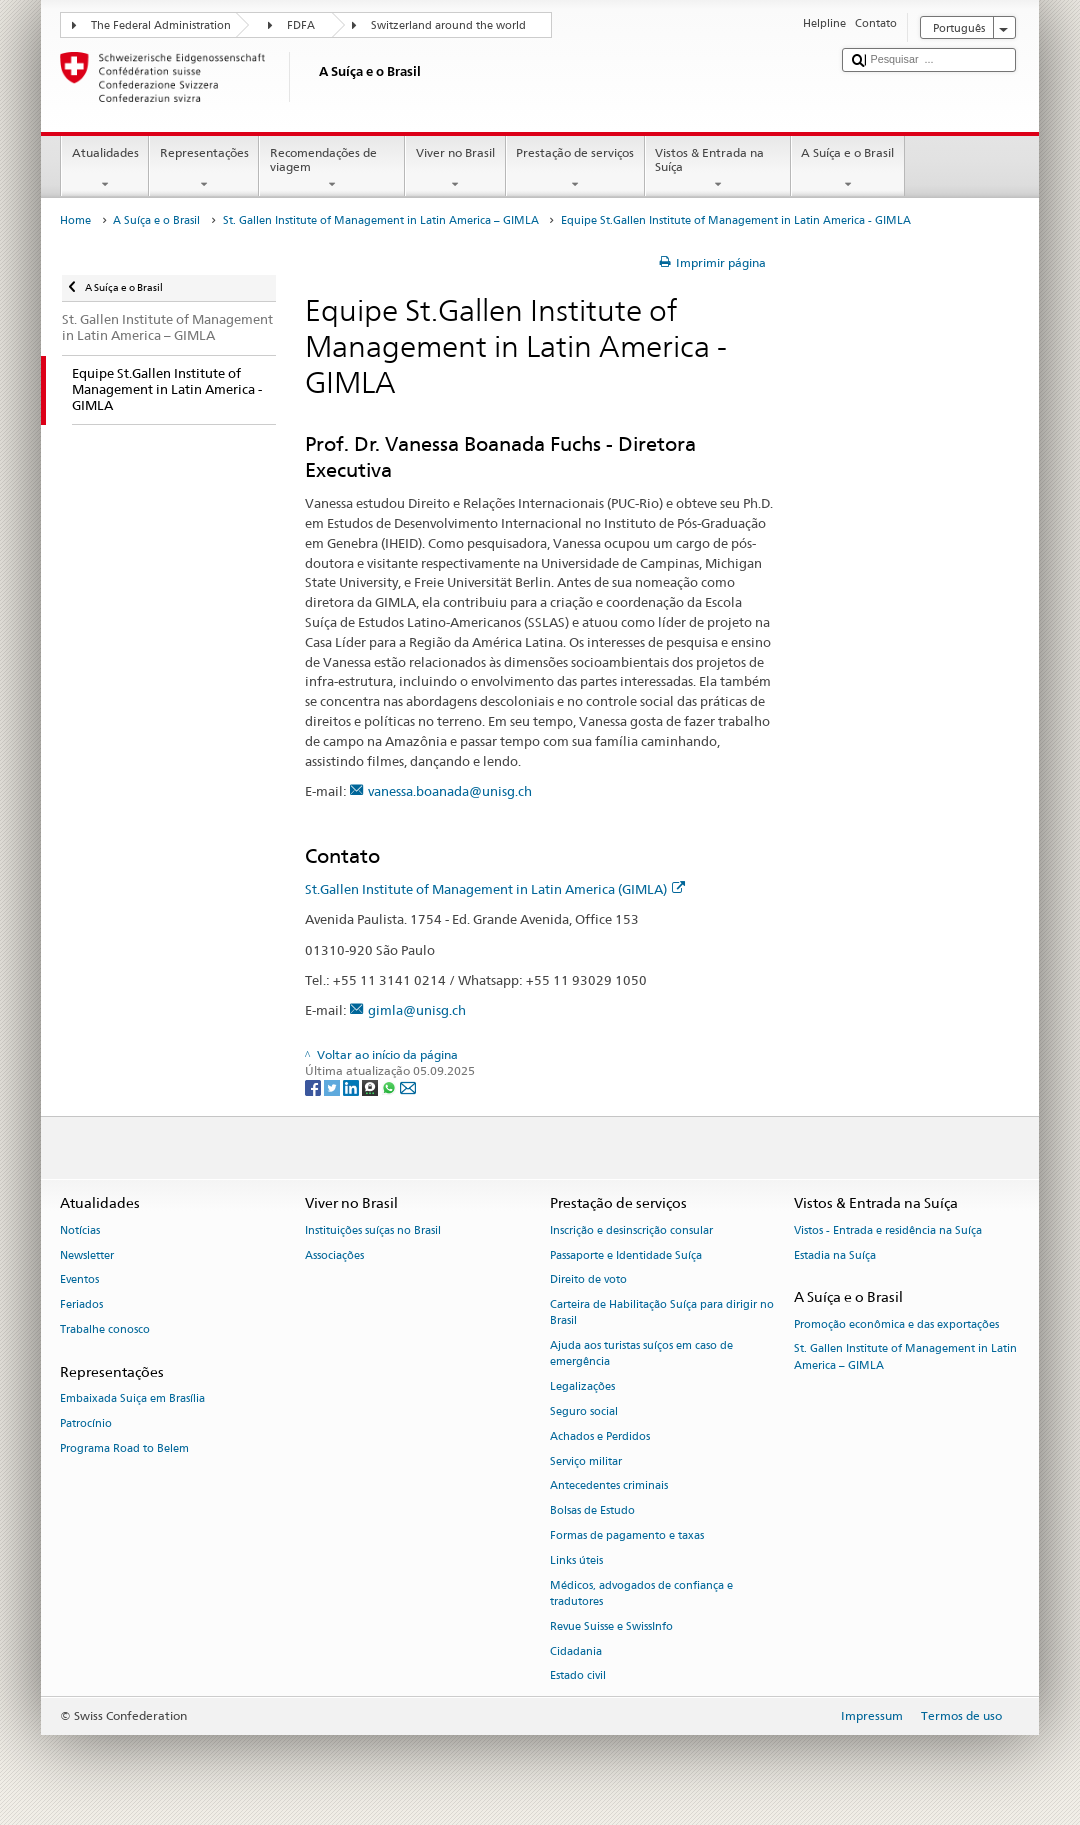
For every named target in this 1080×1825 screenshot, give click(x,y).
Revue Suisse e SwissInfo (611, 1626)
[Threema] (371, 1086)
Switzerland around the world (448, 25)
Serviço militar (586, 1461)
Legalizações (582, 1387)
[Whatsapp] (390, 1086)
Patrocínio (86, 1423)
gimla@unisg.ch (417, 1010)
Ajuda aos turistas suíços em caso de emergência (641, 1354)
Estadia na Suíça (835, 1255)
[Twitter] (333, 1086)
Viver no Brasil (455, 169)
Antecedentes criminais (609, 1486)
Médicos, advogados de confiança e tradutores (641, 1593)
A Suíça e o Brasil (848, 169)
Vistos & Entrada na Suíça (718, 169)
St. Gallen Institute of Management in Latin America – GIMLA (381, 220)
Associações (334, 1255)
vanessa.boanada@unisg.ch (450, 791)
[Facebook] (314, 1086)
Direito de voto (588, 1280)
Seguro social (584, 1411)
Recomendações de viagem (332, 169)
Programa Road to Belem (124, 1448)
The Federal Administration (161, 25)
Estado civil (578, 1676)
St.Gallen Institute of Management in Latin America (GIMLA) (495, 889)
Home (75, 220)
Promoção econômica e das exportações (896, 1324)
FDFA (301, 25)
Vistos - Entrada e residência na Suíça (888, 1230)
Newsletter (87, 1255)
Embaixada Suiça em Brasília (132, 1398)
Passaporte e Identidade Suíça (626, 1255)
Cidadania (576, 1651)
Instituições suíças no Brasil (373, 1230)
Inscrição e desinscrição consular (631, 1230)
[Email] (408, 1086)
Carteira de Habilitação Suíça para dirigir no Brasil (662, 1313)
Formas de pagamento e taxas (627, 1535)
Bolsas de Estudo (592, 1511)
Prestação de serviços (575, 169)
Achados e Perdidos (600, 1436)
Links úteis (576, 1560)
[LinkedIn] (352, 1086)
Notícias (80, 1230)
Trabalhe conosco (105, 1329)
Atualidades (105, 169)
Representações (204, 169)
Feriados (81, 1305)
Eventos (79, 1280)
